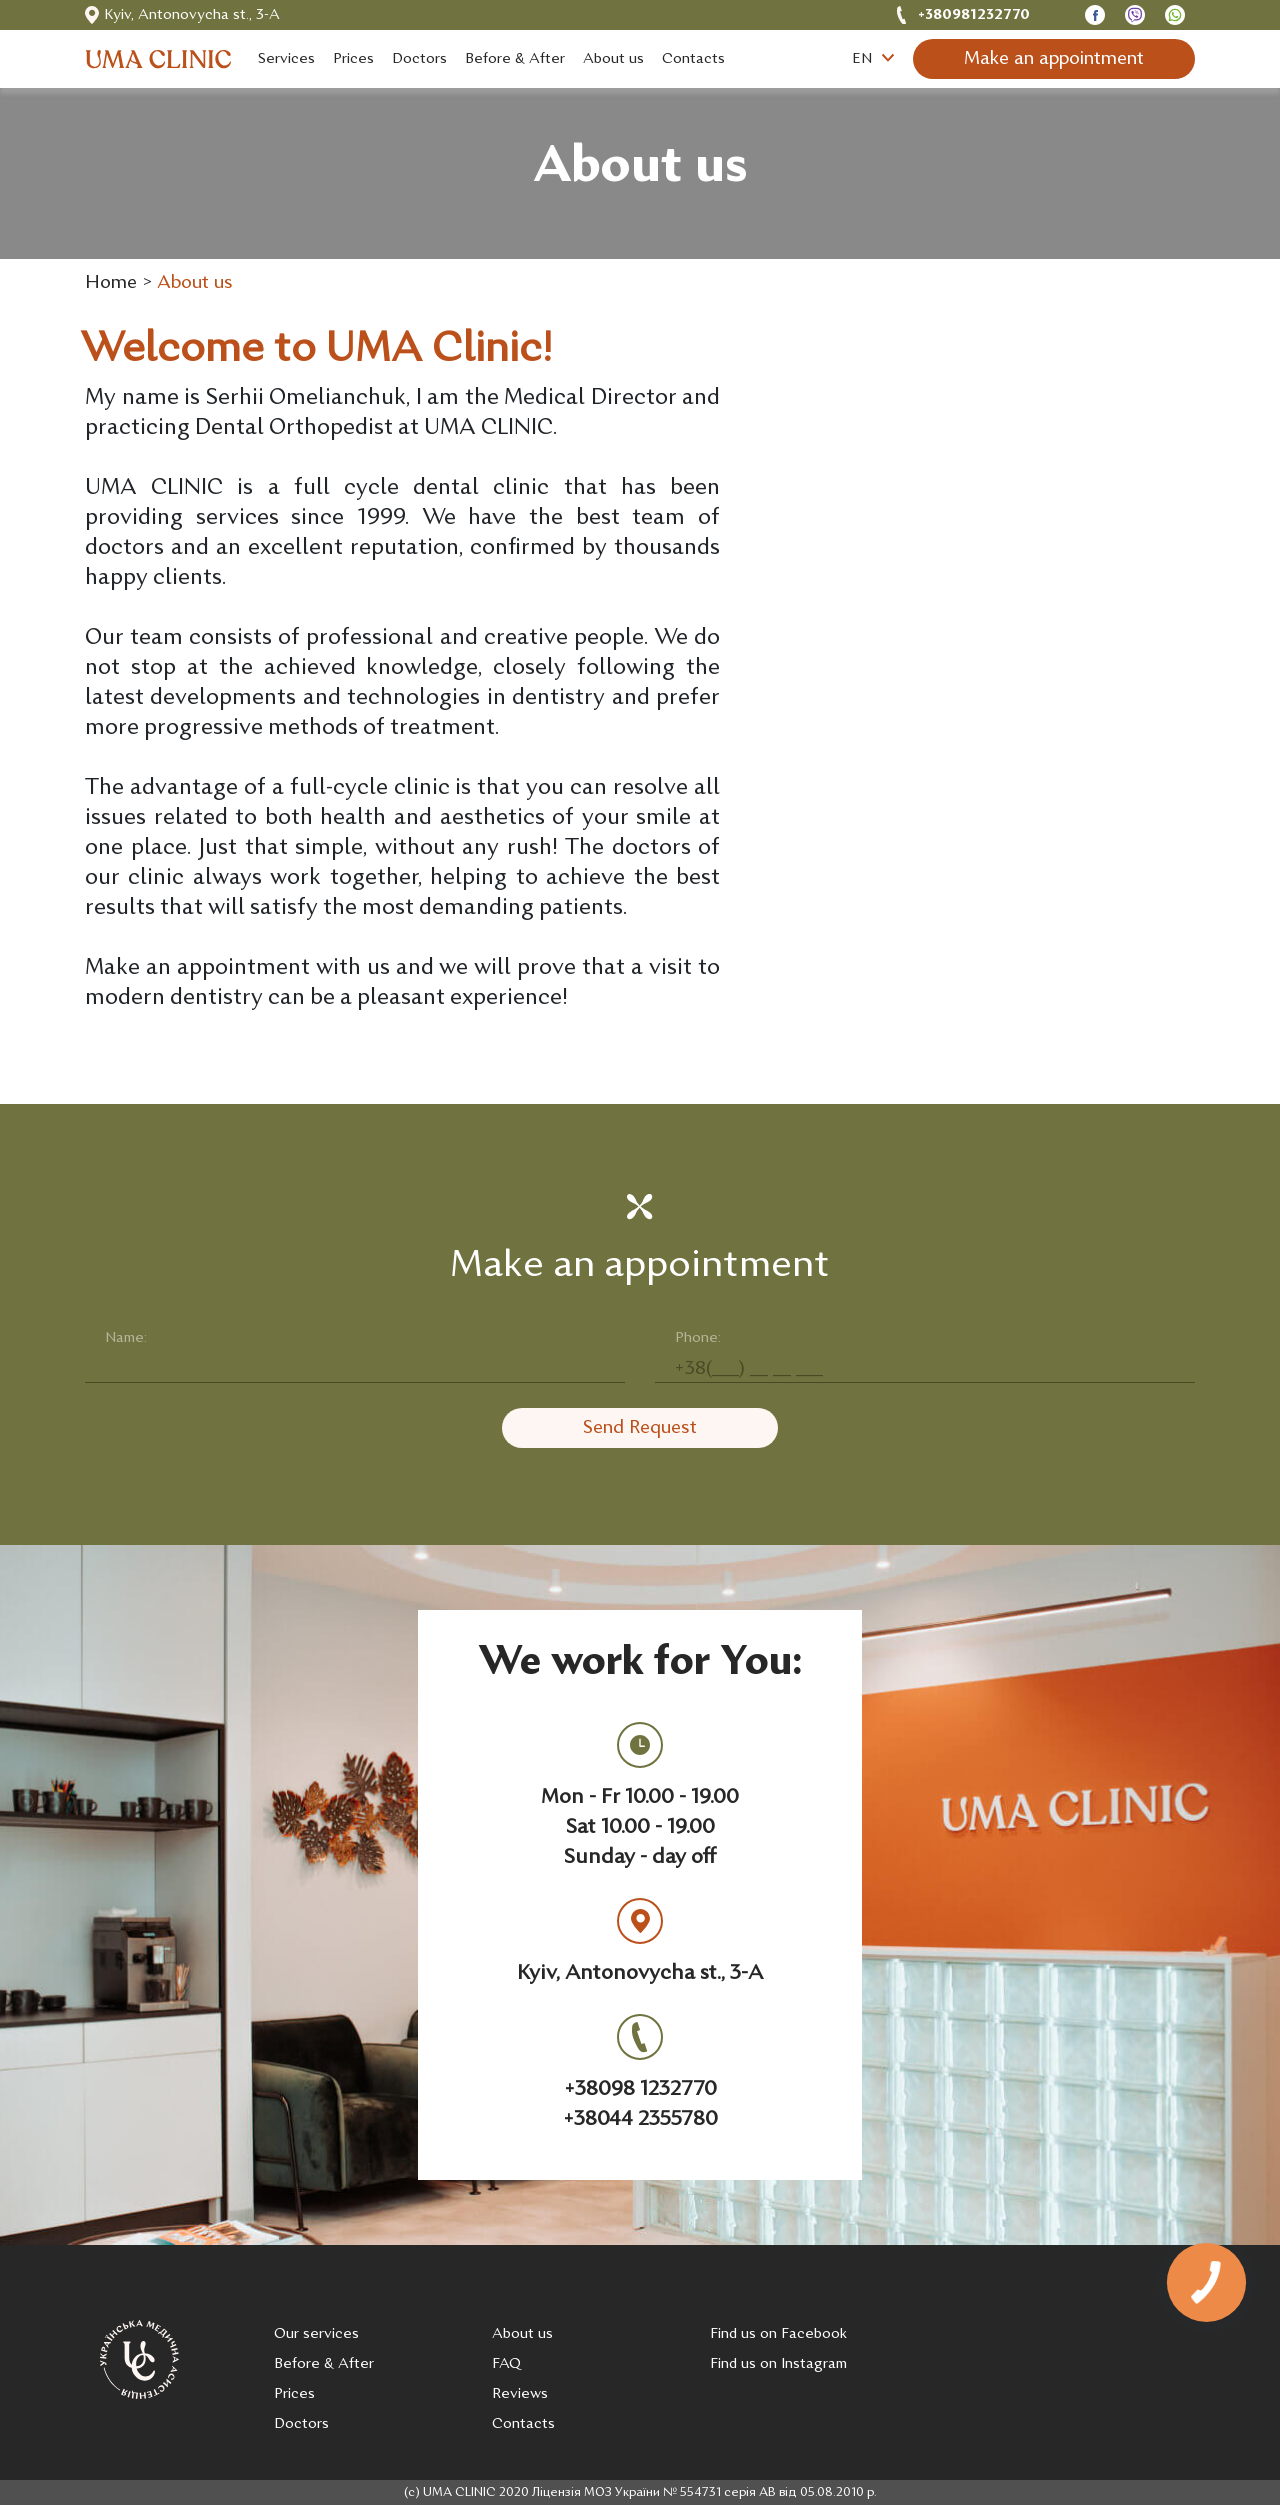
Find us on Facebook (778, 2334)
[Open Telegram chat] (1175, 15)
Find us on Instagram (778, 2364)
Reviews (520, 2394)
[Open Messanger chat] (1095, 15)
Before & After (324, 2364)
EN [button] (873, 59)
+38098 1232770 (640, 2090)
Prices (294, 2394)
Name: (126, 1338)
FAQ (506, 2364)
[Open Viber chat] (1135, 15)
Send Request (640, 1428)
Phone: (698, 1338)
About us (195, 283)
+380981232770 (974, 15)
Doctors (301, 2424)
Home (111, 283)
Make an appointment (1054, 59)
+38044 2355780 (640, 2120)
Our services (316, 2334)
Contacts (523, 2424)
